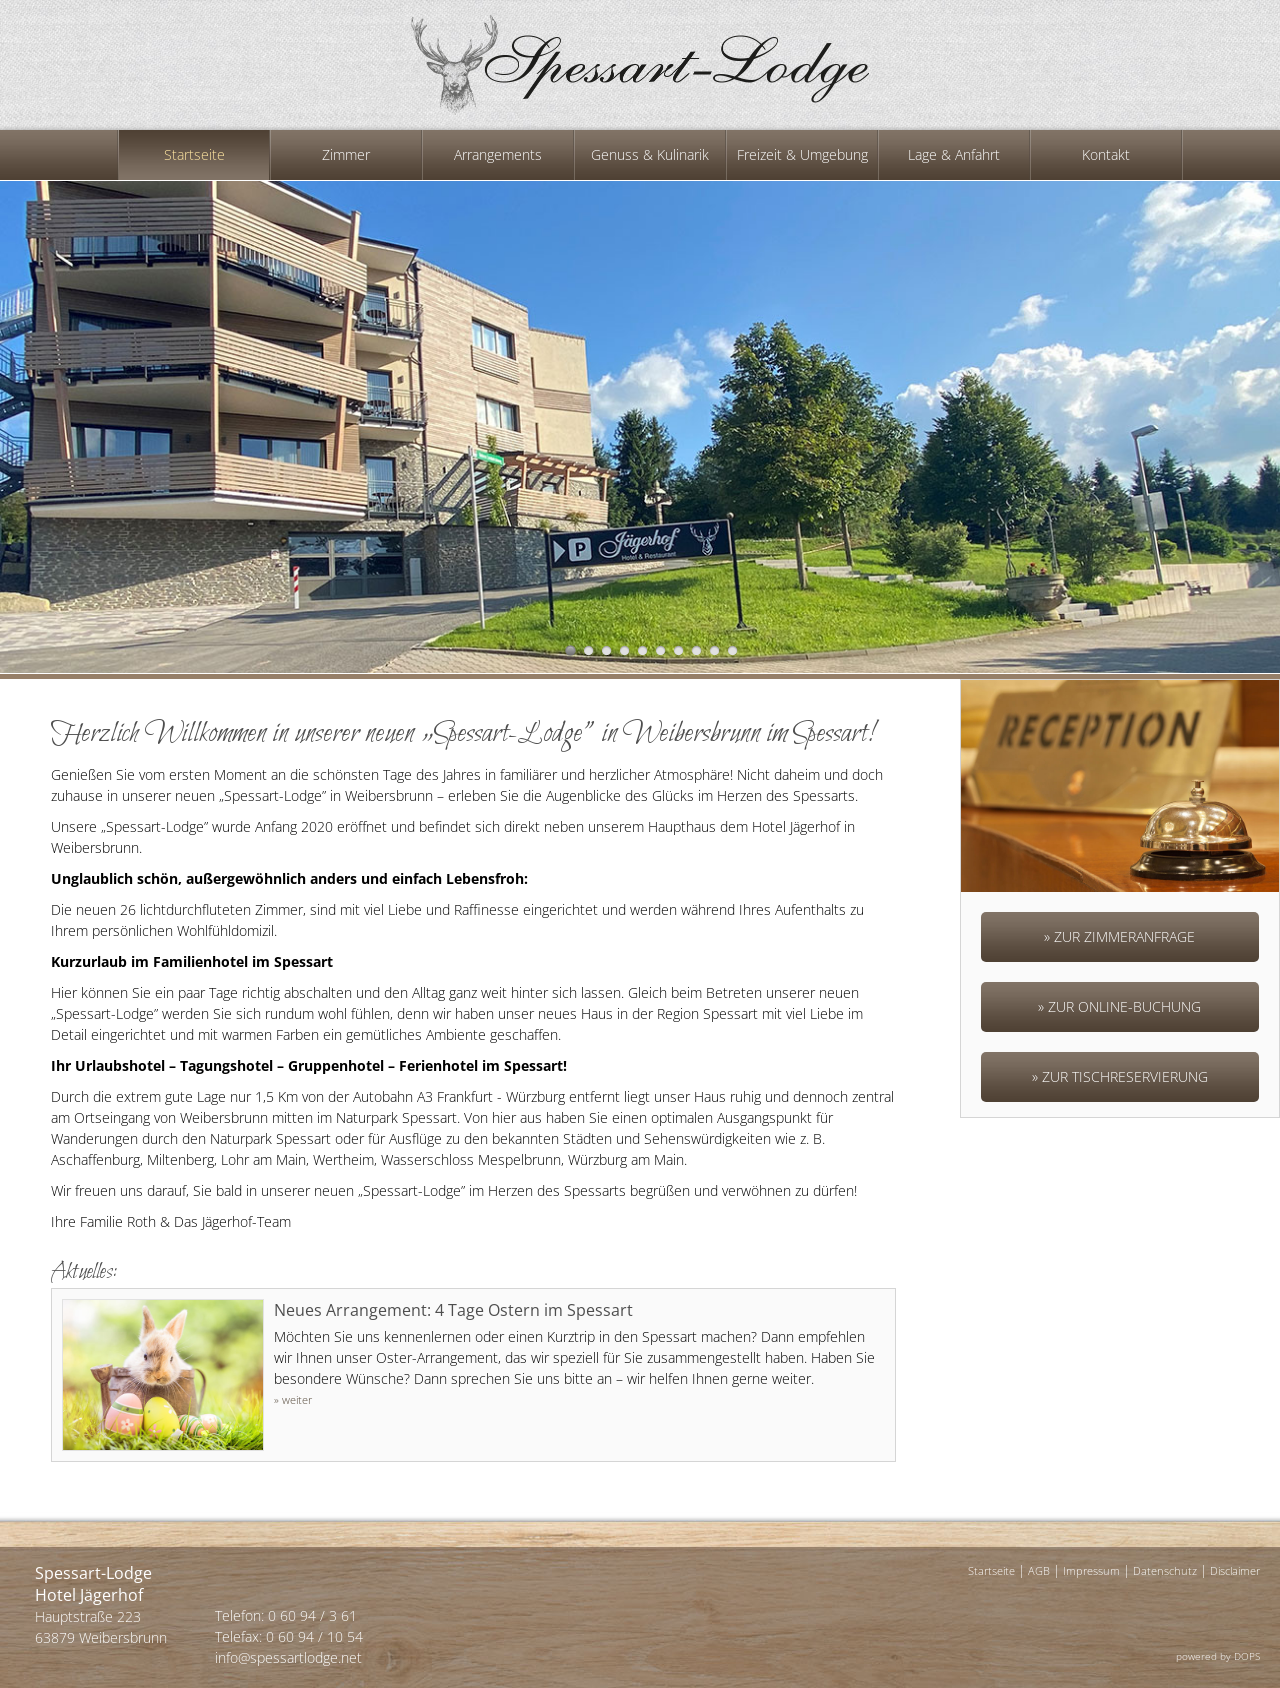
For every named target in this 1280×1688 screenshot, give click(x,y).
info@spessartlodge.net (288, 1657)
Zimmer (346, 154)
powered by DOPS (1218, 1656)
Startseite (194, 154)
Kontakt (1106, 154)
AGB (1039, 1570)
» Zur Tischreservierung (1120, 1076)
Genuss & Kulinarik (650, 154)
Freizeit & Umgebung (802, 154)
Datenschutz (1165, 1570)
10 (732, 650)
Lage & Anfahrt (954, 154)
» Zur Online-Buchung (1119, 1006)
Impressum (1091, 1570)
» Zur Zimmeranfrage (1119, 936)
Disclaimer (1235, 1570)
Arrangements (498, 154)
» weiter (293, 1399)
